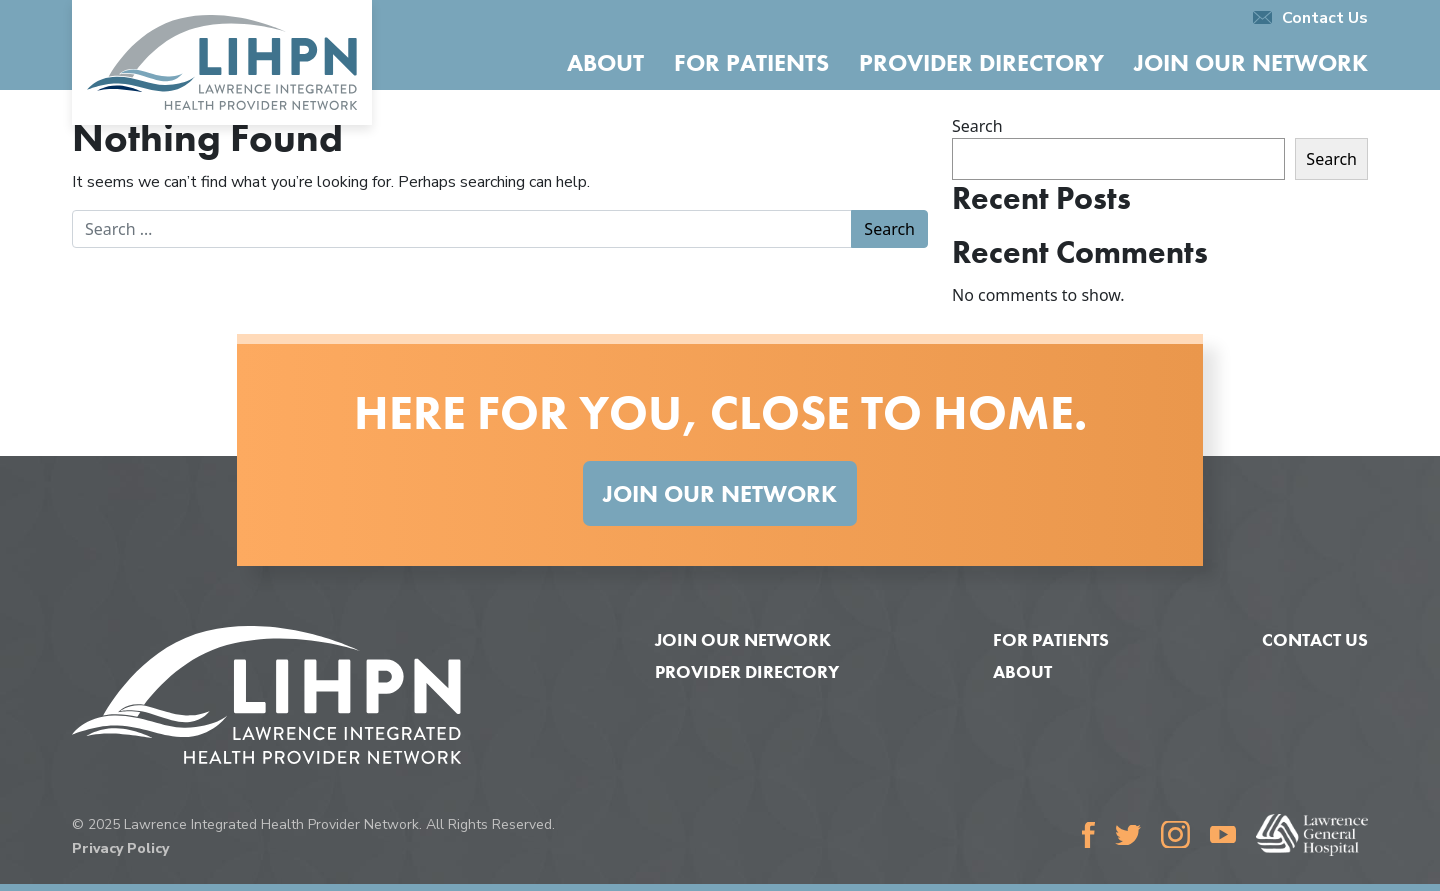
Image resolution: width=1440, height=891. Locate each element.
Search (977, 126)
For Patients (751, 62)
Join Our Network (1251, 62)
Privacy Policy (120, 848)
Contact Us (1310, 18)
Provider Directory (981, 62)
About (605, 62)
